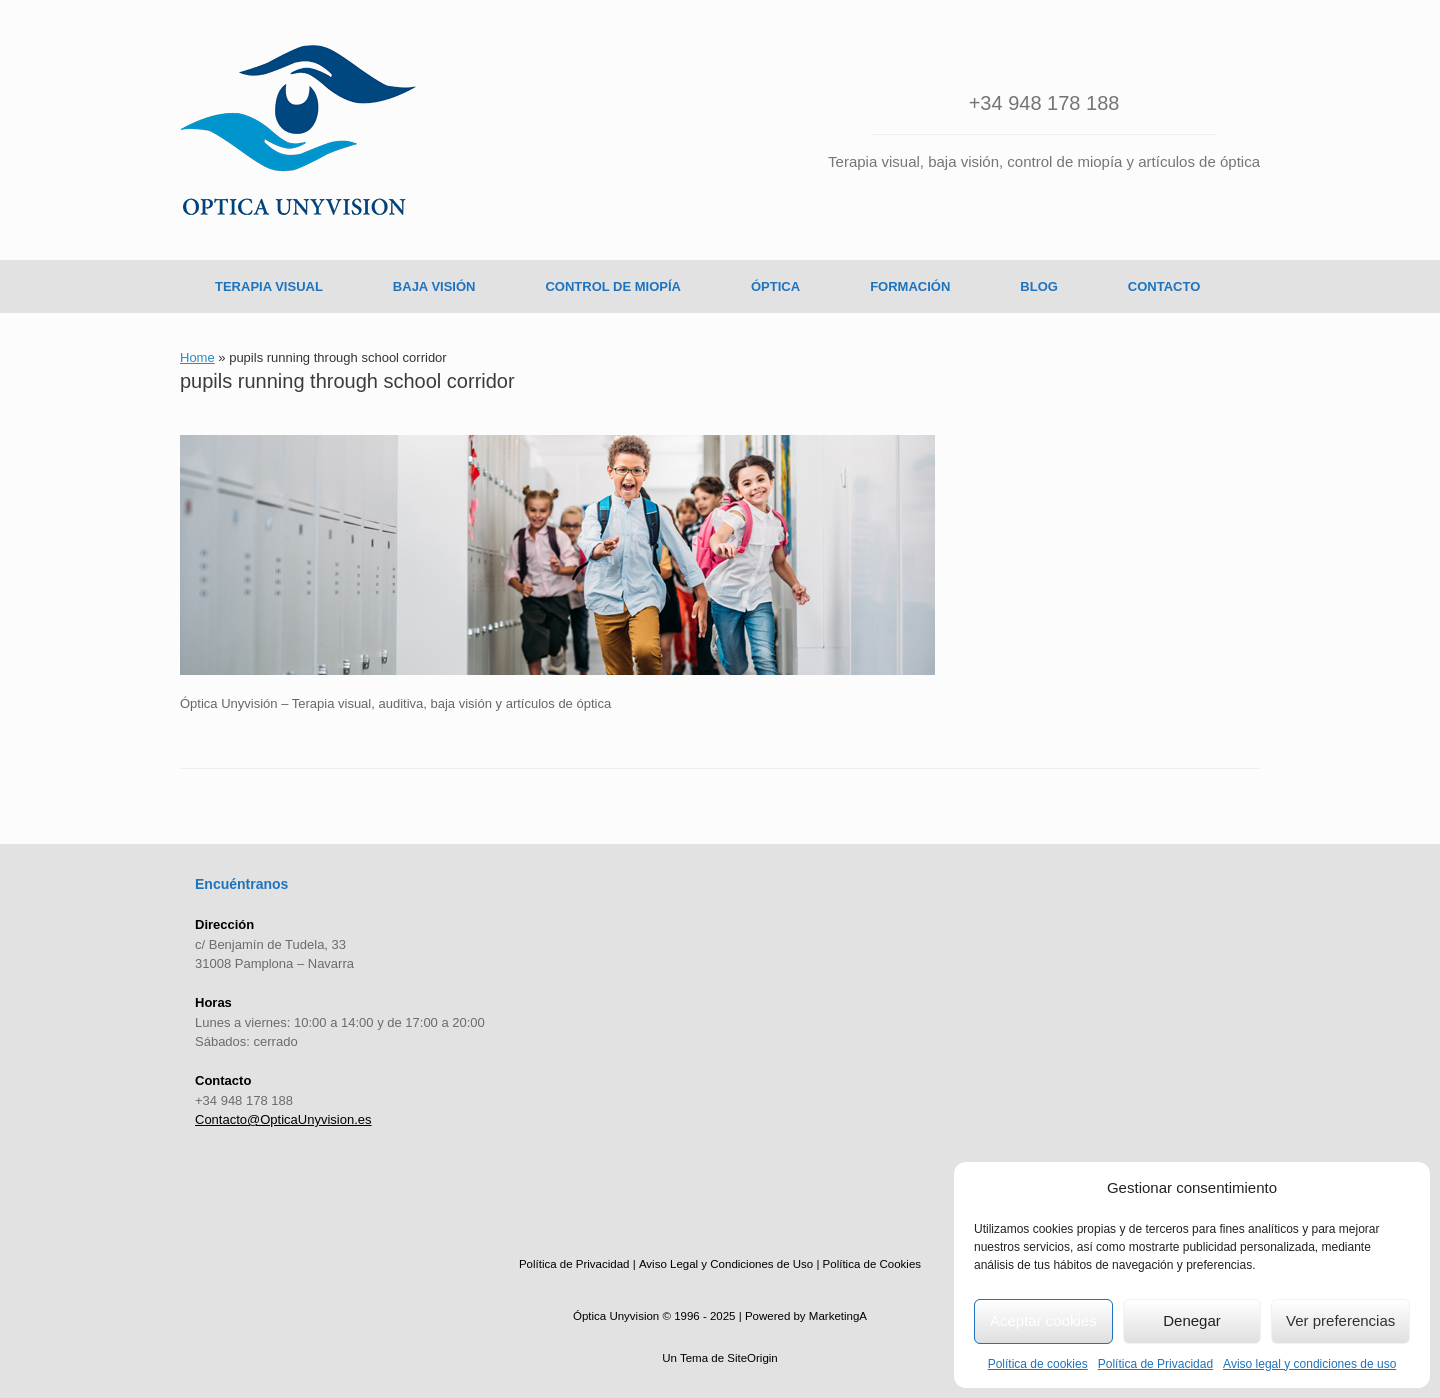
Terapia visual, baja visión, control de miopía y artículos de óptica (1044, 161)
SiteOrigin (752, 1358)
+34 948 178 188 (1044, 103)
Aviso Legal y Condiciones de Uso (726, 1264)
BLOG (1039, 286)
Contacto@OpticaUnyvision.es (283, 1119)
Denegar (1192, 1320)
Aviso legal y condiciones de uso (1309, 1364)
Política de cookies (1038, 1364)
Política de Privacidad (1155, 1364)
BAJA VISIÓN (434, 286)
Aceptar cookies (1043, 1320)
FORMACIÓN (910, 286)
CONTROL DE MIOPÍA (613, 286)
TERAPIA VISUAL (269, 286)
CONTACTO (1164, 286)
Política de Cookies (872, 1264)
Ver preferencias (1340, 1320)
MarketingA (838, 1316)
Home (197, 357)
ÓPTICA (775, 286)
